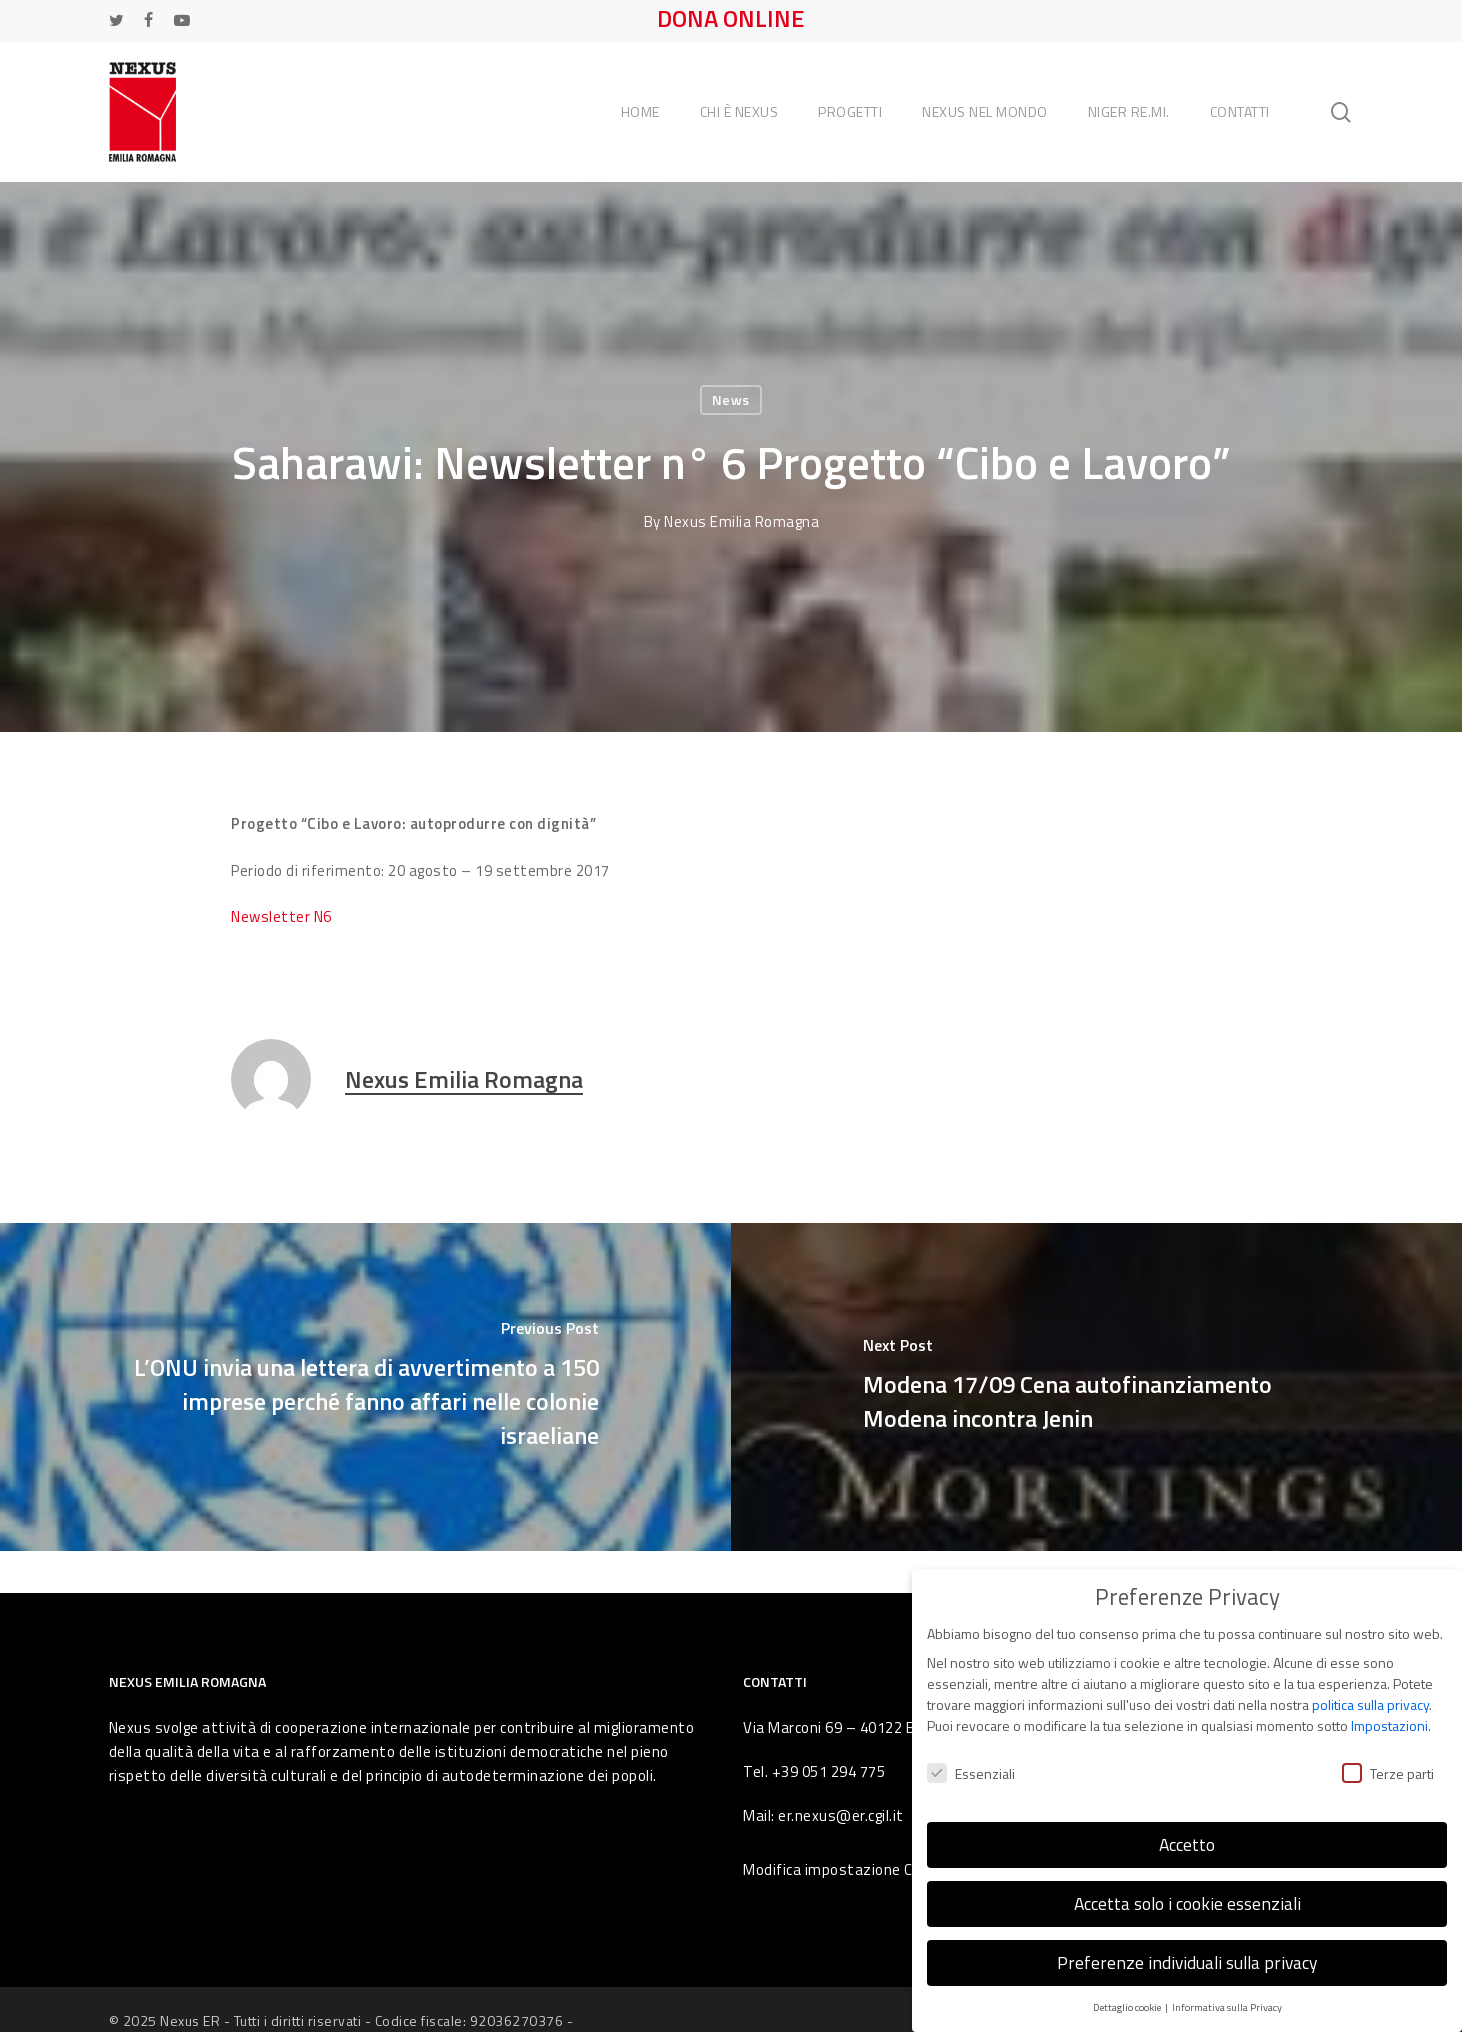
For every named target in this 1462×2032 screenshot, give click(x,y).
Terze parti (1388, 1765)
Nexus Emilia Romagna (741, 521)
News (731, 399)
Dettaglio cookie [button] (1128, 1999)
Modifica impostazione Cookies (850, 1869)
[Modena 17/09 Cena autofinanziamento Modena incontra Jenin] (1096, 1387)
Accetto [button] (1187, 1837)
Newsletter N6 (281, 916)
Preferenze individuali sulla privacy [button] (1187, 1955)
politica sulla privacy (1370, 1697)
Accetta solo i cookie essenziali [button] (1187, 1896)
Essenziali (971, 1765)
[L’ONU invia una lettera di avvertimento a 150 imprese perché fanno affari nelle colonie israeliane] (365, 1387)
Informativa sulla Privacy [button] (1227, 1999)
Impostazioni (1389, 1718)
